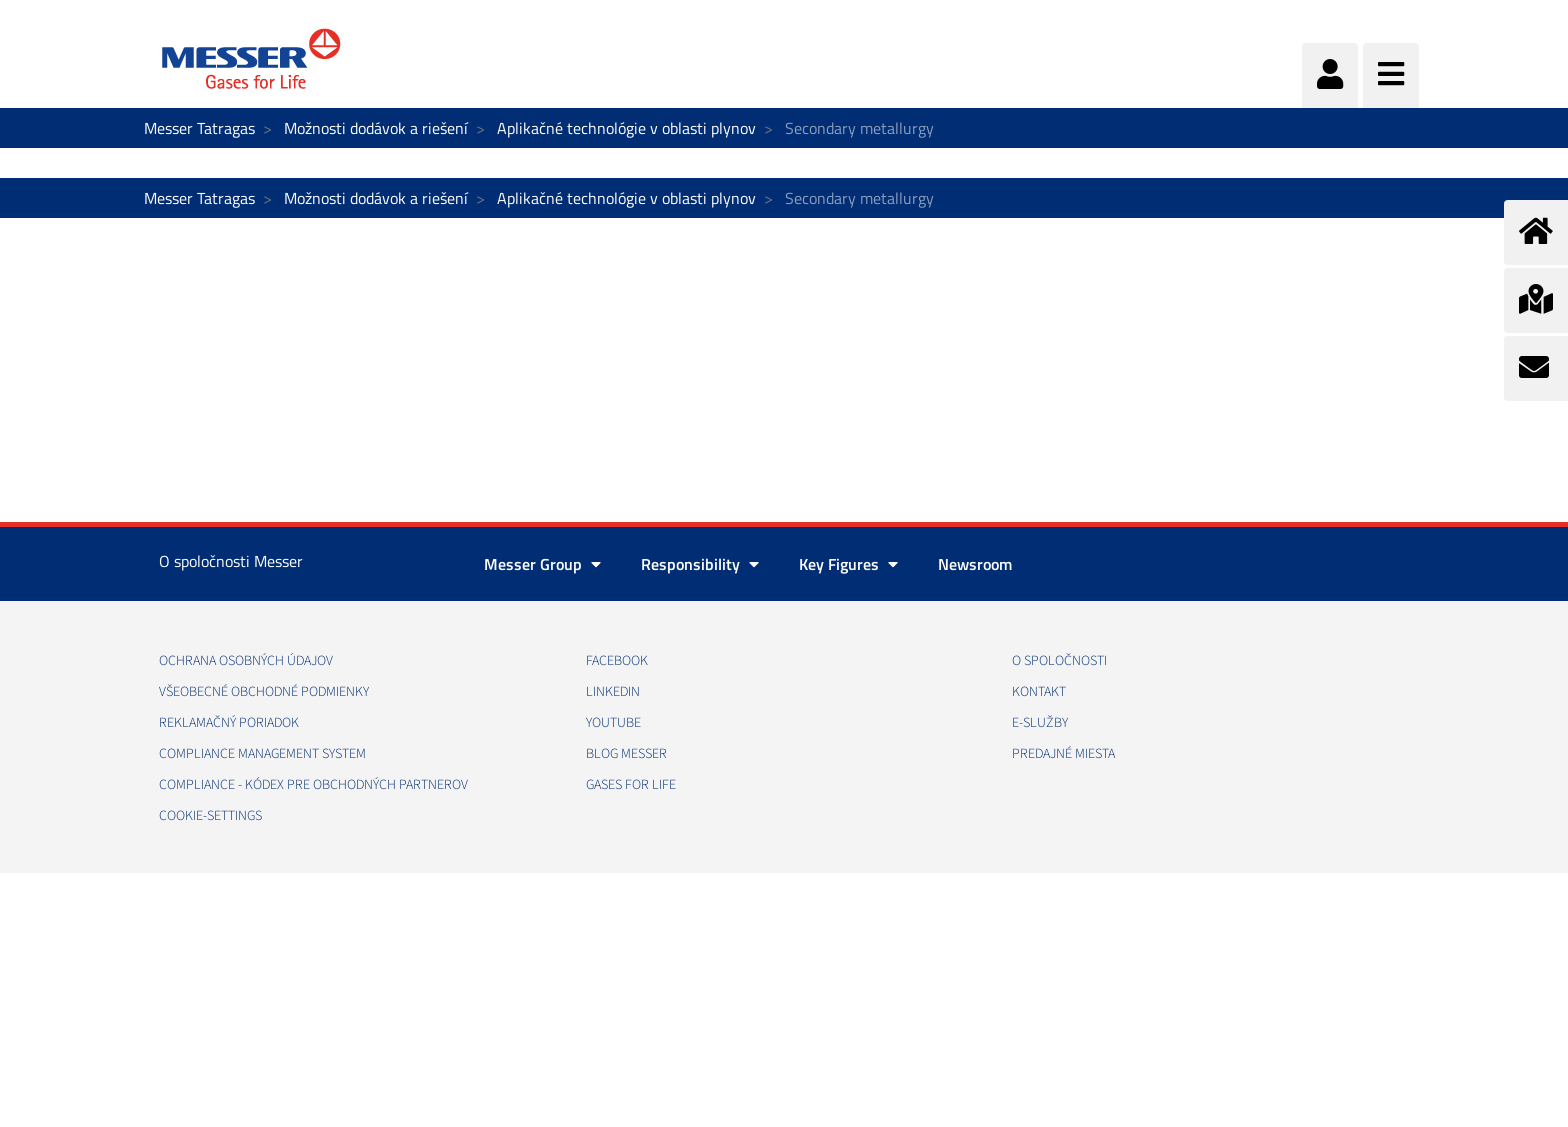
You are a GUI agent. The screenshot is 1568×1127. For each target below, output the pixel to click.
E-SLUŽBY (1040, 723)
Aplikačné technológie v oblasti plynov (626, 128)
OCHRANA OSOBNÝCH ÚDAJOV (246, 661)
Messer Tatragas (199, 128)
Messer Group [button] (542, 564)
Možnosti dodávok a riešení (376, 128)
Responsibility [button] (700, 564)
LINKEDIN (613, 692)
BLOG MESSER (626, 754)
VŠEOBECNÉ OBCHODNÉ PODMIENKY (264, 692)
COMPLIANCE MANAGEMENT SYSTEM (262, 754)
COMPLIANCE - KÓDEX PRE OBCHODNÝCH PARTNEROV (313, 785)
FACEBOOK (617, 661)
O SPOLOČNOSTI (1059, 661)
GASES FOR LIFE (631, 785)
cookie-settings (210, 816)
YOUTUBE (613, 723)
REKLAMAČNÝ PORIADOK (229, 723)
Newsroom (975, 564)
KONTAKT (1039, 692)
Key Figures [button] (848, 564)
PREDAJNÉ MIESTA (1063, 754)
